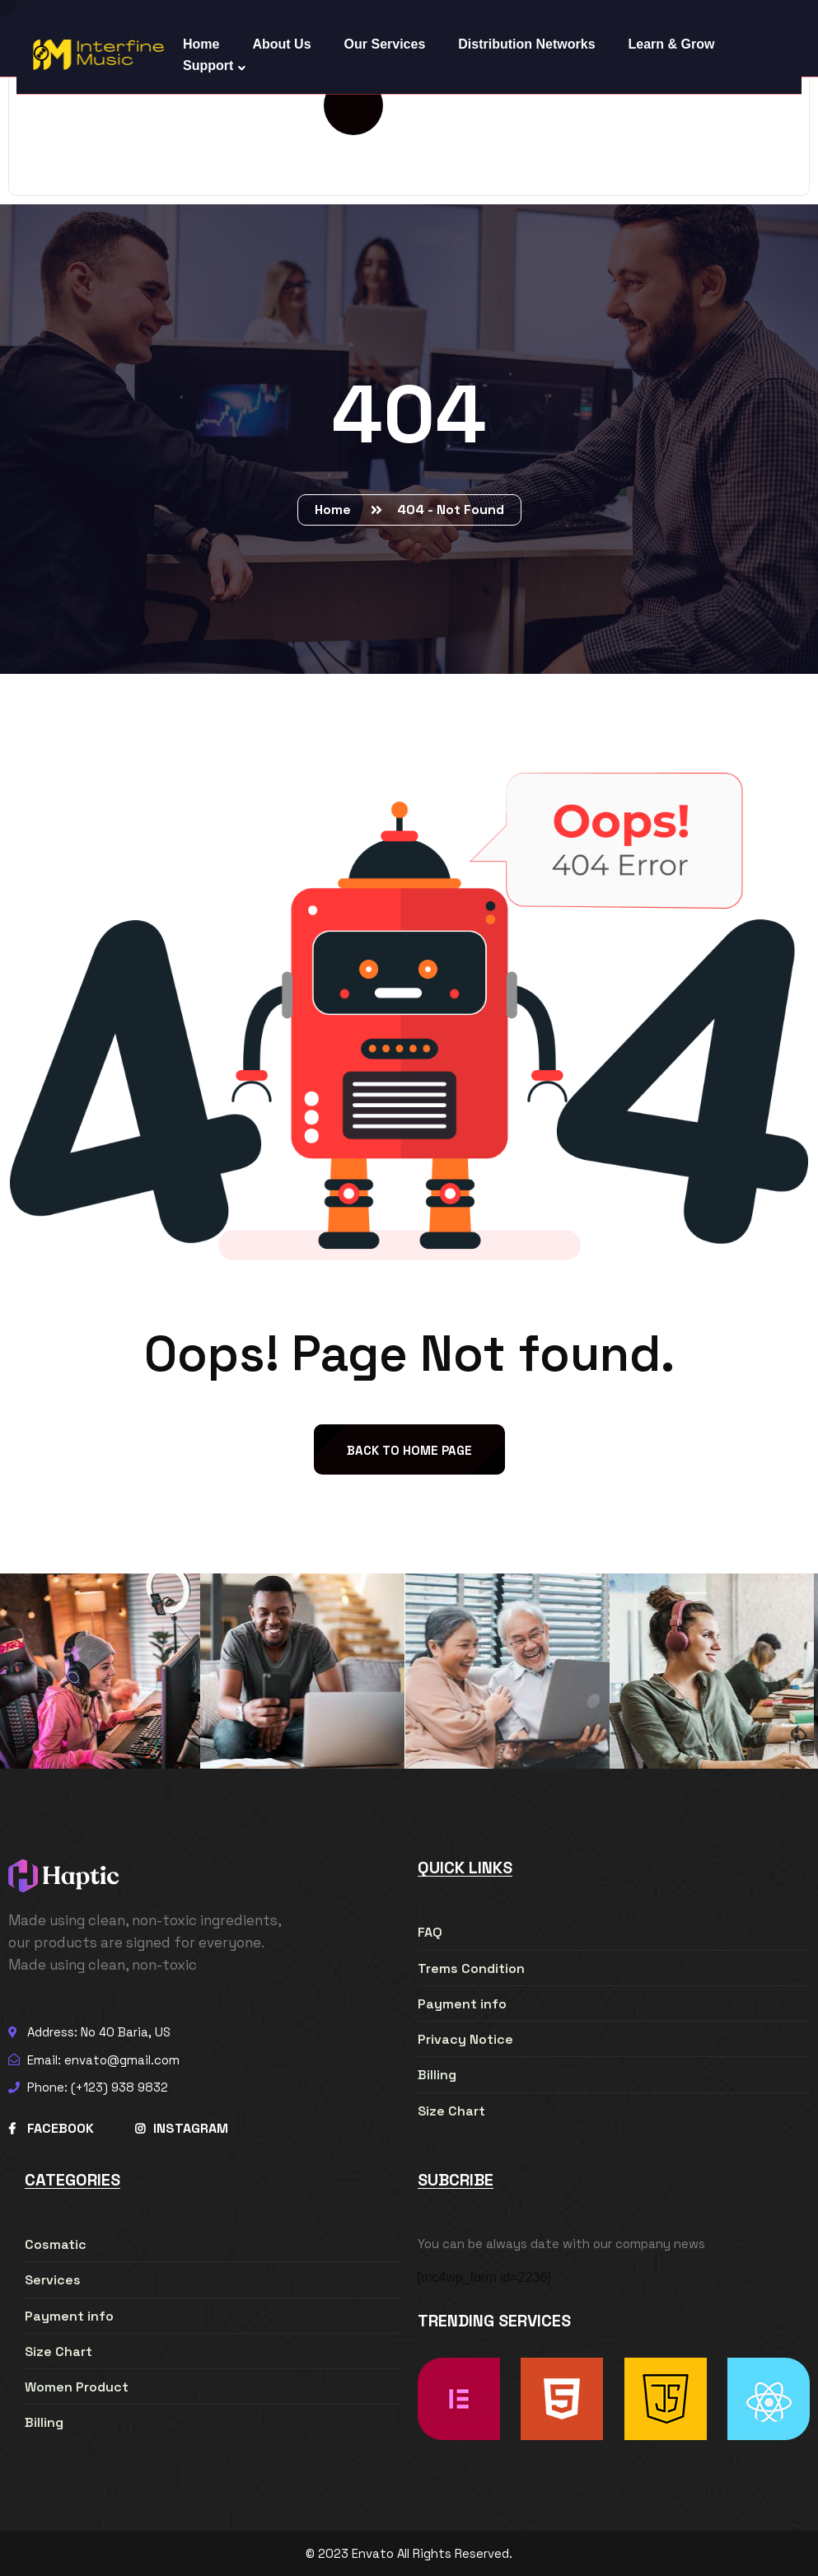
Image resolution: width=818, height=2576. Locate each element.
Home (336, 509)
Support (208, 65)
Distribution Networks (526, 44)
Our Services (385, 44)
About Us (281, 44)
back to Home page (409, 1450)
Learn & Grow (672, 44)
